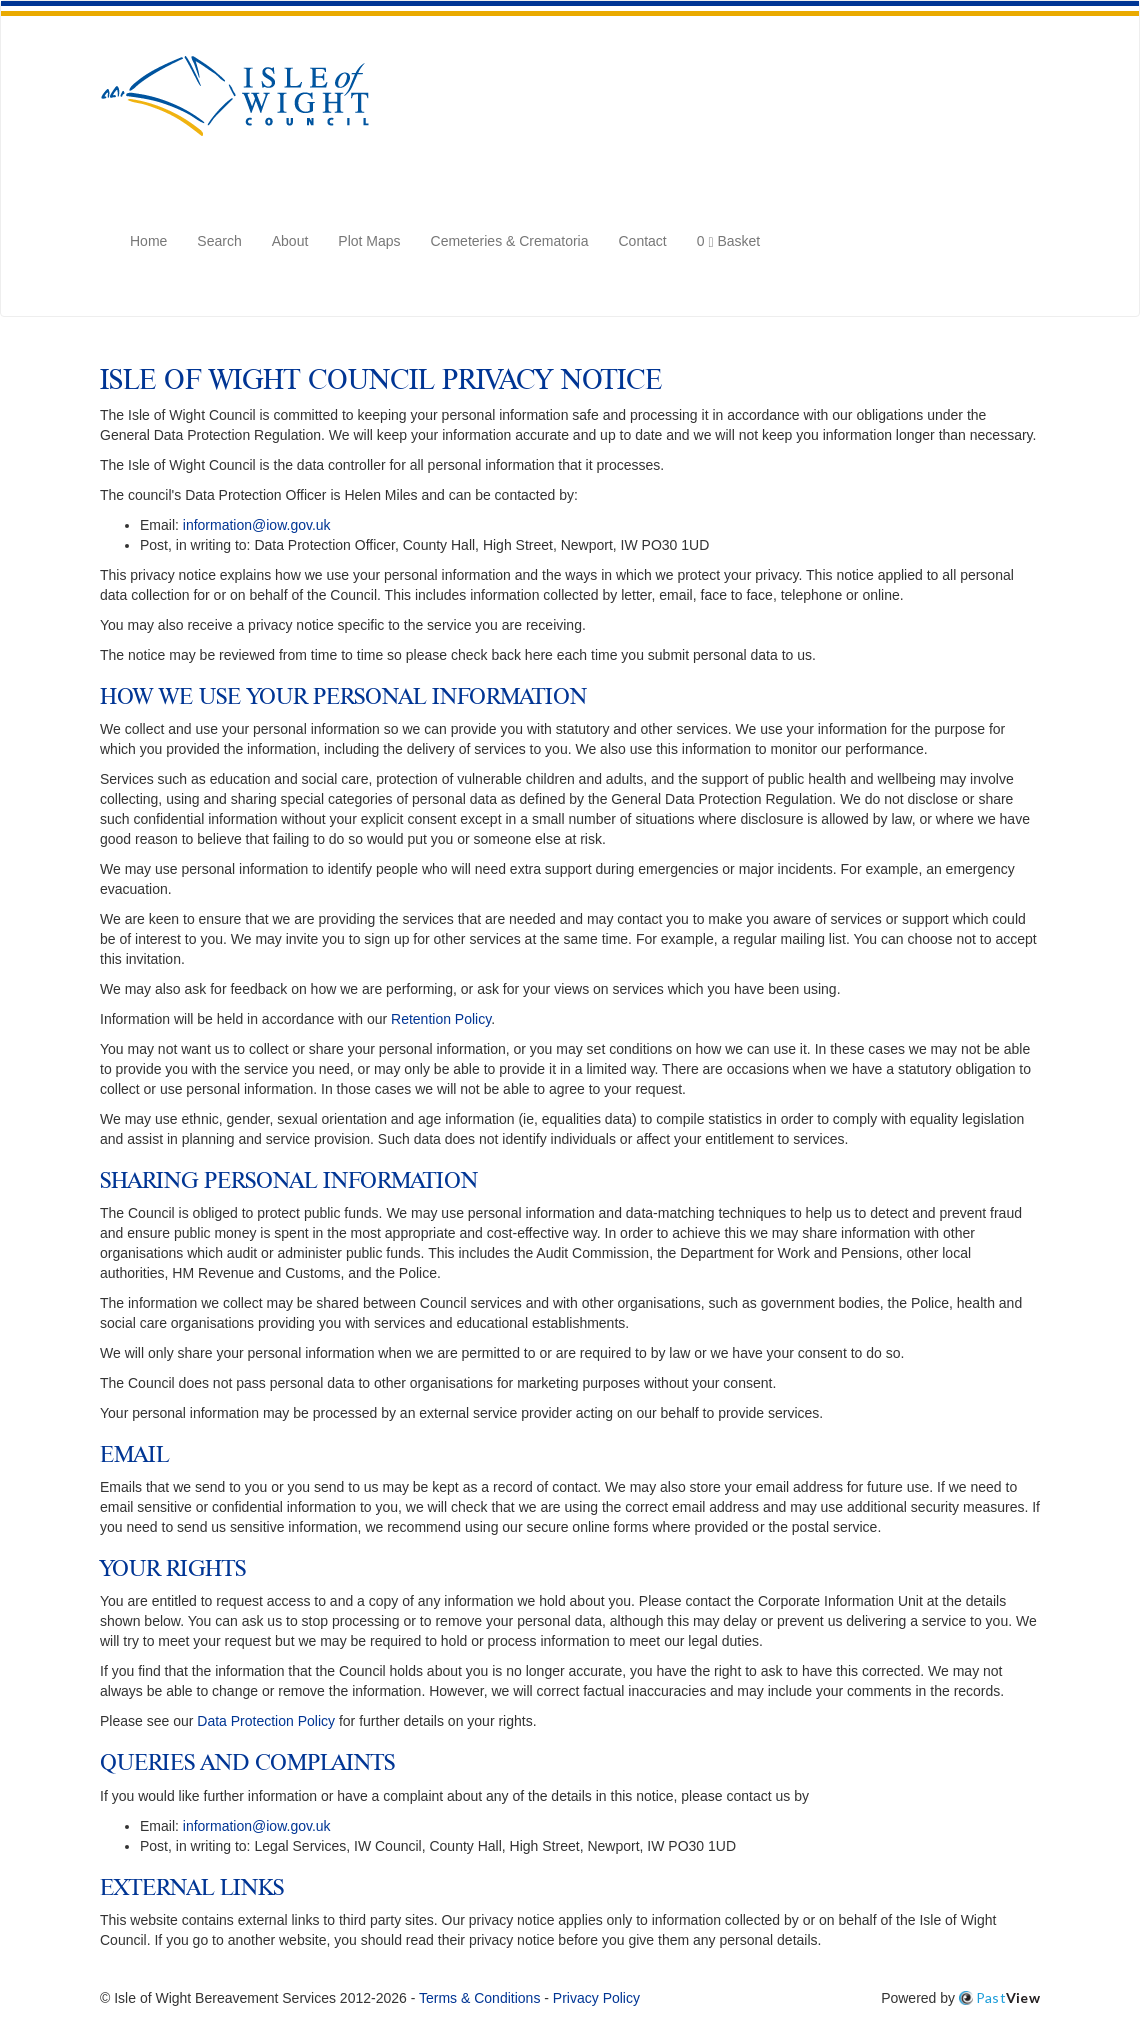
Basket (729, 240)
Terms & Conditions (479, 1998)
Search (219, 241)
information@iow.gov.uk (257, 525)
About (290, 241)
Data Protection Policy (266, 1721)
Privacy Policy (596, 1998)
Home (148, 241)
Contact (643, 241)
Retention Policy (441, 1019)
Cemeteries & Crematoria (510, 241)
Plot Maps (369, 241)
